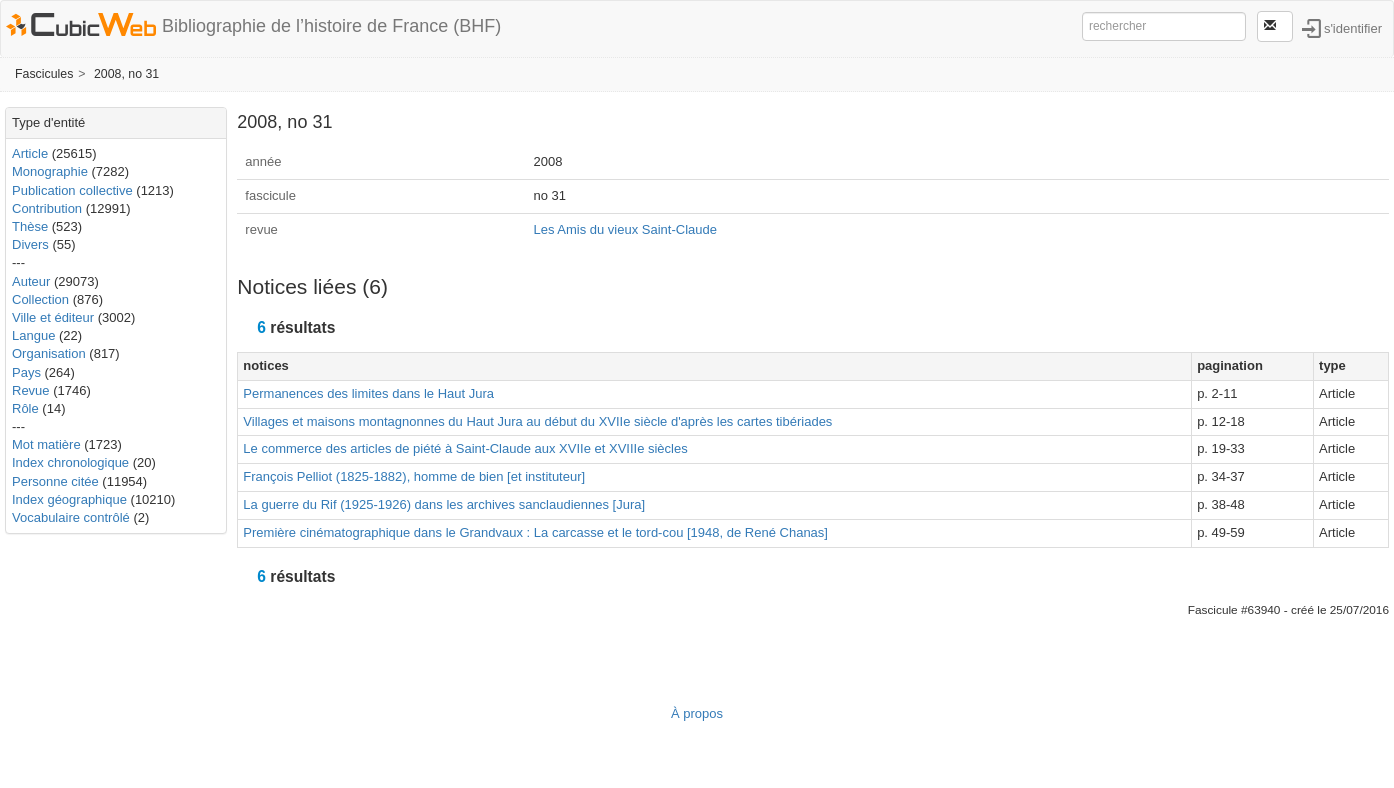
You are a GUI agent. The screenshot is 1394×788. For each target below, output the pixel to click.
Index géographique (69, 499)
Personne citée (55, 481)
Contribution (47, 208)
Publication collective (72, 190)
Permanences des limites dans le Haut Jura (368, 393)
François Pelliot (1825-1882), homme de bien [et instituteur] (414, 476)
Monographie (50, 171)
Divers (30, 244)
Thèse (30, 226)
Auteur (31, 281)
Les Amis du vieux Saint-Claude (625, 229)
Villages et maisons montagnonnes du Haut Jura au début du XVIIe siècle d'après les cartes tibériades (537, 421)
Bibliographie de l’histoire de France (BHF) (331, 26)
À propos (697, 713)
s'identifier (1353, 27)
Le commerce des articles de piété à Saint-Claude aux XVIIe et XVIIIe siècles (465, 448)
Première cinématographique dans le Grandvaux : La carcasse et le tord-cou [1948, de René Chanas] (535, 532)
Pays (26, 372)
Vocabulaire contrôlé (71, 517)
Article (30, 153)
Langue (33, 335)
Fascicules (44, 74)
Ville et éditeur (55, 317)
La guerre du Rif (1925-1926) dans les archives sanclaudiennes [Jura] (444, 504)
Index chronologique (70, 462)
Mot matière (46, 444)
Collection (40, 299)
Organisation (49, 353)
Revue (31, 390)
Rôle (25, 408)
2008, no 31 (126, 74)
